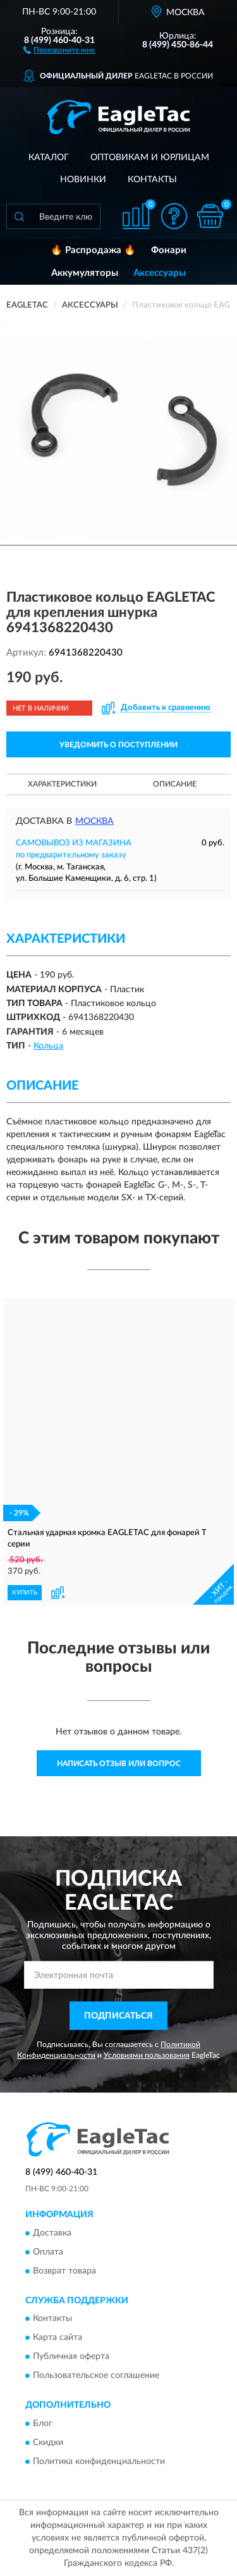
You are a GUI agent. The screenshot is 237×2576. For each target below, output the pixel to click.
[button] (59, 49)
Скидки (48, 2442)
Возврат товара (64, 2271)
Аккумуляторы (84, 273)
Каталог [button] (48, 157)
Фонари (168, 250)
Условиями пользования (147, 2055)
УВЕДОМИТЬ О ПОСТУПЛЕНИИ (118, 745)
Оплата (48, 2252)
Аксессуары (159, 273)
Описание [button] (175, 784)
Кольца (48, 1046)
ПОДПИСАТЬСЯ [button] (118, 2016)
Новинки (83, 179)
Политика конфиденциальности (99, 2461)
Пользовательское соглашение (96, 2376)
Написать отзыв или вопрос (119, 1763)
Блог (42, 2423)
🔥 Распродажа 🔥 (93, 250)
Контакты (152, 179)
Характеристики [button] (62, 784)
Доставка (52, 2233)
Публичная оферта (71, 2357)
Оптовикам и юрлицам (149, 157)
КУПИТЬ (24, 1593)
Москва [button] (94, 821)
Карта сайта (57, 2338)
